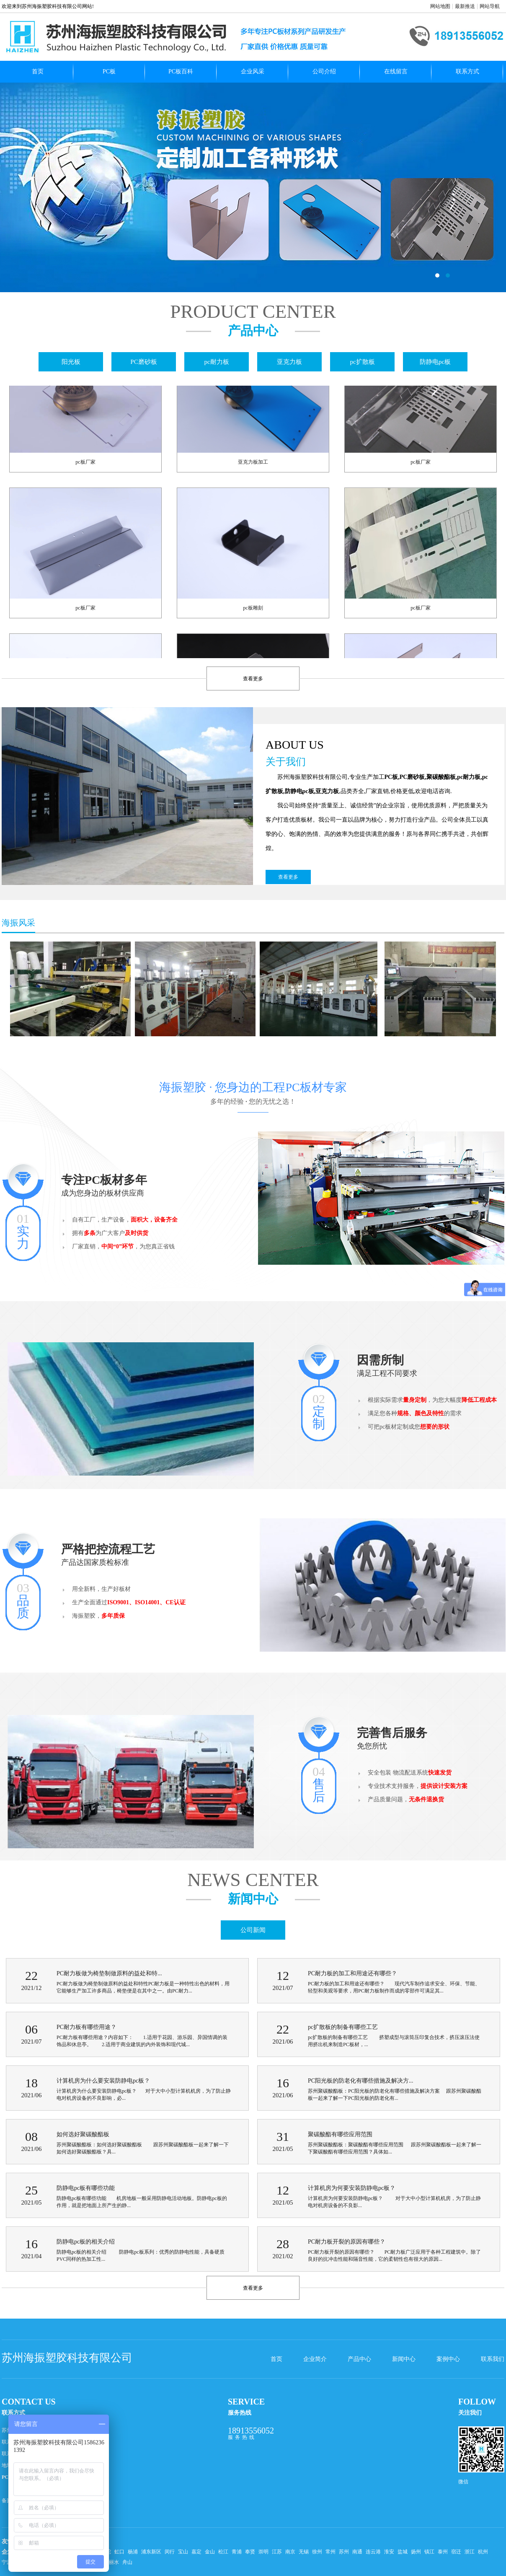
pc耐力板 (216, 361)
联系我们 (492, 2359)
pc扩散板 (362, 361)
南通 (357, 2552)
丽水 (114, 2562)
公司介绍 (324, 71)
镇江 (429, 2552)
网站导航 (490, 6)
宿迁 (456, 2552)
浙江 (470, 2552)
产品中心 (359, 2359)
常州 (330, 2552)
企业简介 (315, 2359)
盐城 (403, 2552)
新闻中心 (404, 2359)
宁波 (7, 2562)
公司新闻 (253, 1930)
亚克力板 (289, 361)
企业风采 (252, 71)
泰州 (443, 2552)
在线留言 (396, 71)
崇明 (263, 2552)
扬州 (416, 2552)
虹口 (119, 2552)
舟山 (127, 2562)
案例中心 (448, 2359)
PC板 (109, 71)
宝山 (183, 2552)
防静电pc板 (435, 361)
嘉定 (196, 2552)
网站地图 (440, 6)
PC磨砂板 (143, 361)
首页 (38, 71)
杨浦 (133, 2552)
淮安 (389, 2552)
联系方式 (467, 71)
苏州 (344, 2552)
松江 (223, 2552)
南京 (290, 2552)
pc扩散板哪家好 (253, 187)
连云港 (373, 2552)
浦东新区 (151, 2552)
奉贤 (250, 2552)
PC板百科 (180, 71)
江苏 (277, 2552)
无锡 (304, 2552)
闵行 (170, 2552)
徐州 (317, 2552)
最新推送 (465, 6)
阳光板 (71, 361)
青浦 (237, 2552)
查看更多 (288, 877)
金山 (210, 2552)
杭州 (483, 2552)
